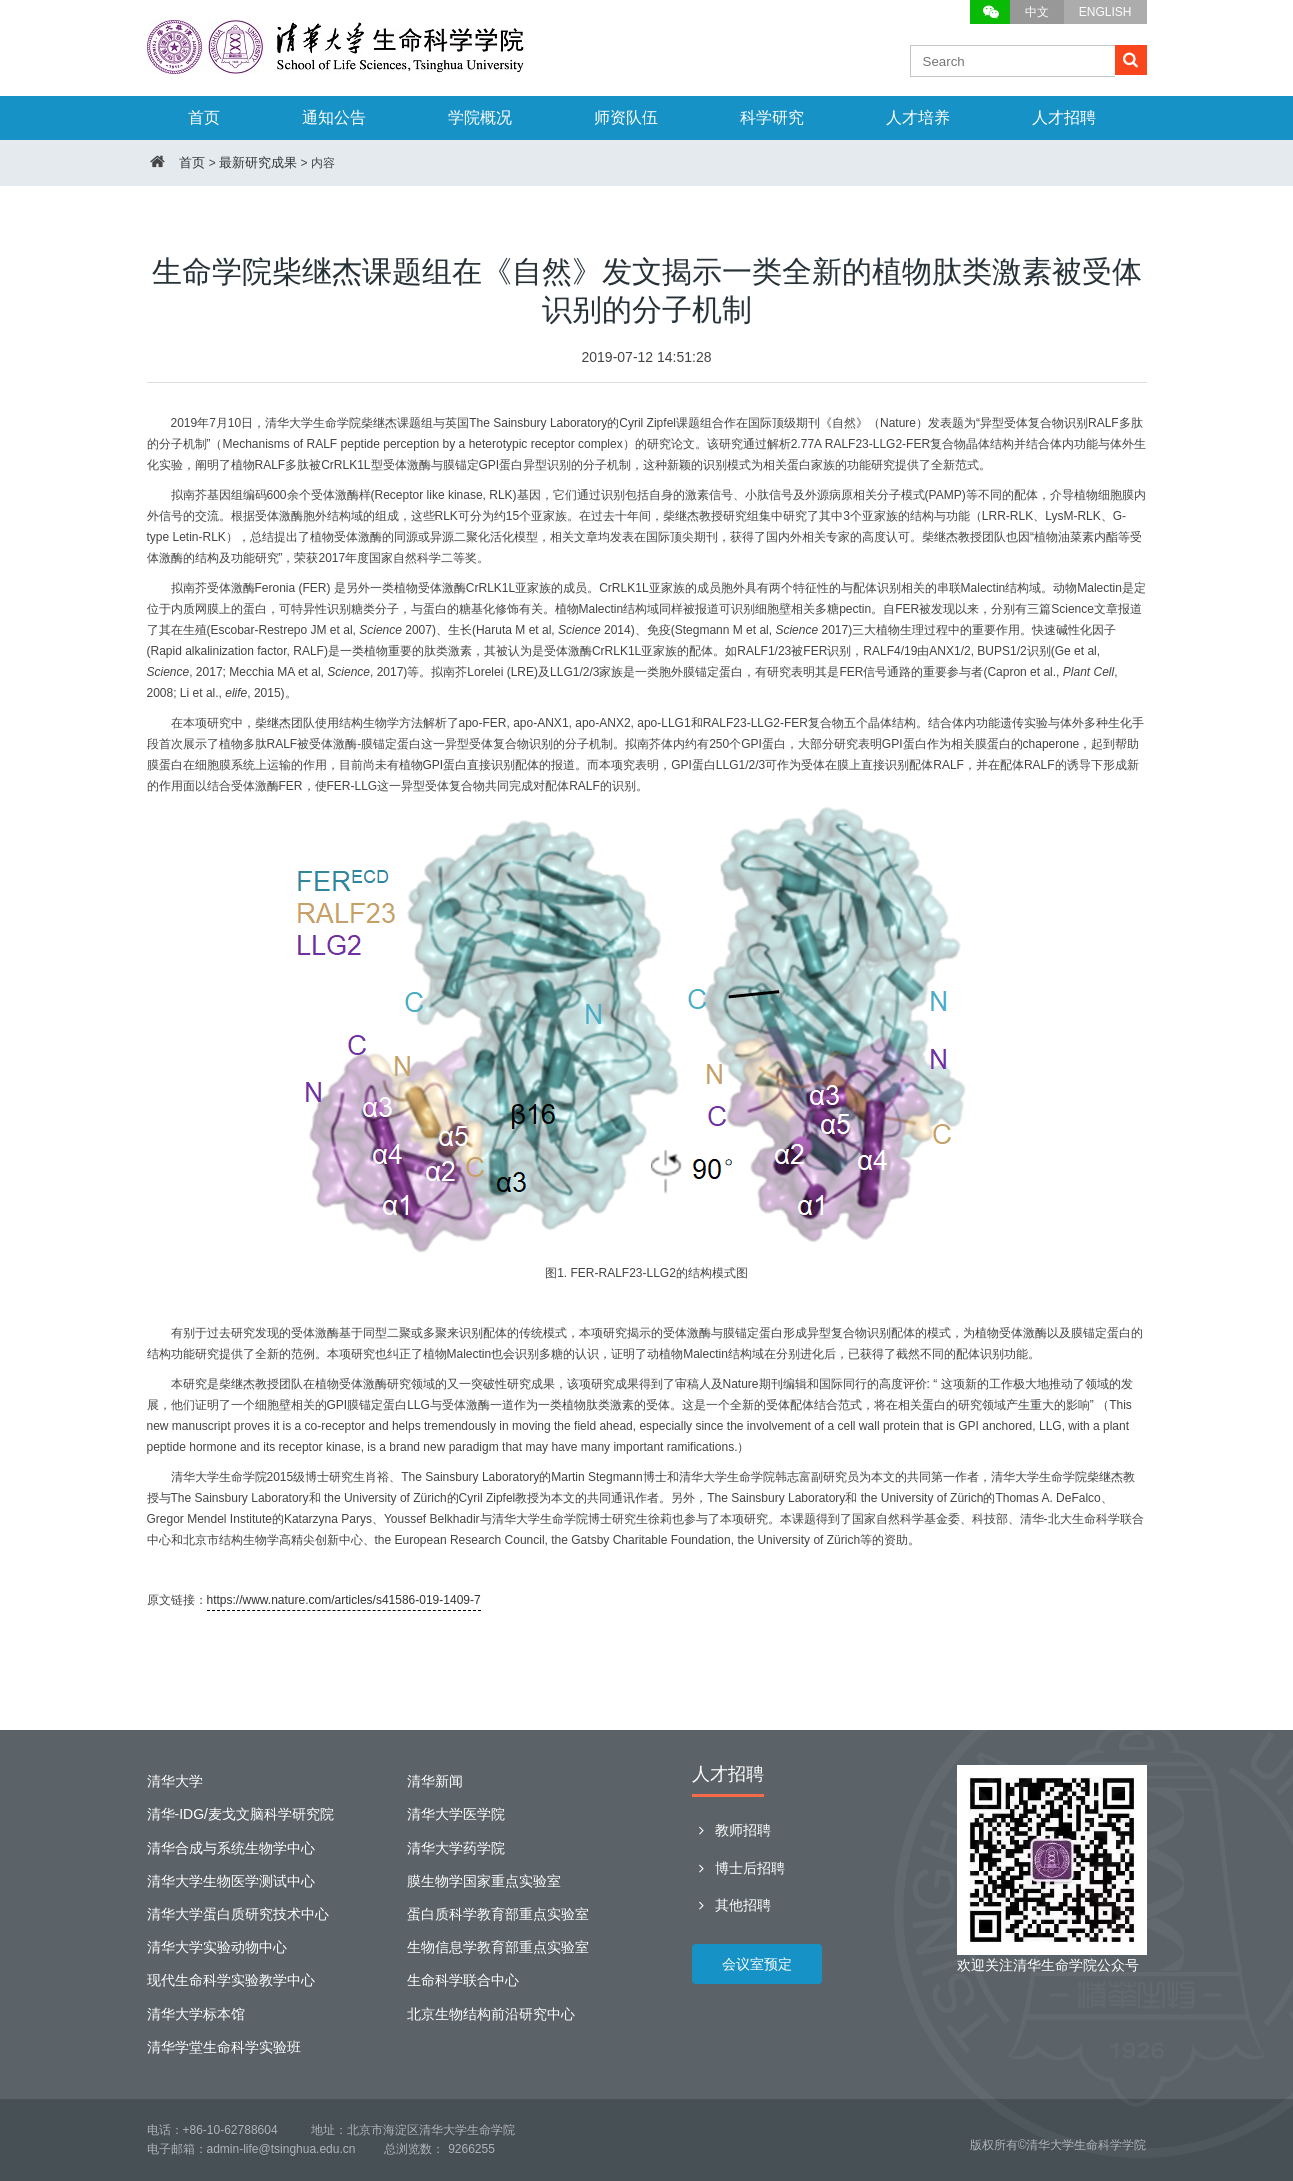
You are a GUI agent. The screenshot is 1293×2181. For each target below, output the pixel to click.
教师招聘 (731, 1830)
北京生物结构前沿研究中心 (491, 2014)
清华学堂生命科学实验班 (224, 2047)
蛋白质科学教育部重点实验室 (498, 1914)
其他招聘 (731, 1905)
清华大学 (175, 1781)
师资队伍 (626, 117)
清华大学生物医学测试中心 (231, 1881)
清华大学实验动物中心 (217, 1947)
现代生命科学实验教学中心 (231, 1980)
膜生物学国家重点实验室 (484, 1881)
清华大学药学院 (456, 1848)
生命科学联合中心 (463, 1980)
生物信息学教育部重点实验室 (498, 1947)
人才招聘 (1064, 117)
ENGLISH (1105, 12)
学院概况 (480, 117)
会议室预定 (757, 1964)
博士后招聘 (738, 1868)
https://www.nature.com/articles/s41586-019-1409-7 (344, 1600)
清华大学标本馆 (196, 2014)
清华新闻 (435, 1781)
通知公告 (334, 117)
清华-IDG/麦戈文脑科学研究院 (240, 1814)
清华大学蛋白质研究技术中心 (238, 1914)
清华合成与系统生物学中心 (231, 1848)
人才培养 (918, 117)
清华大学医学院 (456, 1814)
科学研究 (772, 117)
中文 (1037, 12)
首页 (204, 117)
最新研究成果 (258, 162)
